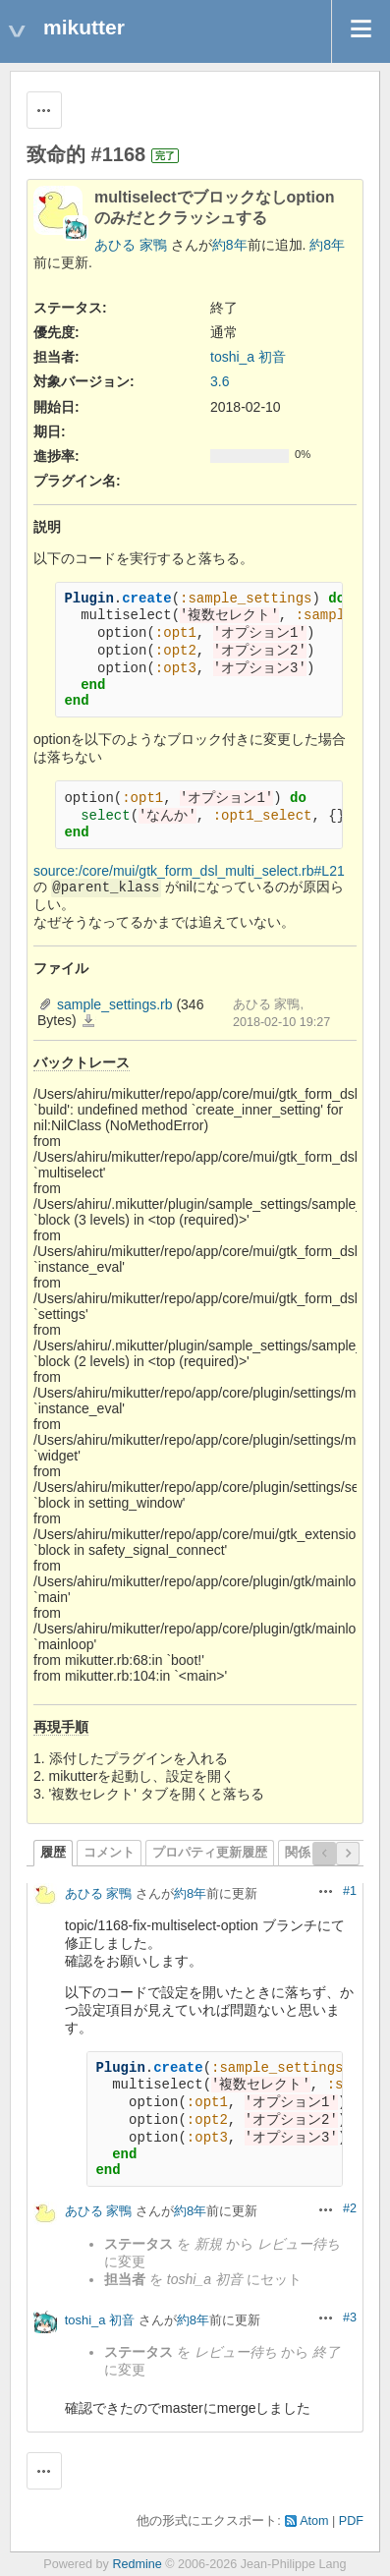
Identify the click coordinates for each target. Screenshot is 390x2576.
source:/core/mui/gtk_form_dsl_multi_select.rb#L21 (189, 871)
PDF (351, 2521)
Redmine (136, 2564)
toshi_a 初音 (248, 357)
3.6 (219, 381)
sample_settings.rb (115, 1004)
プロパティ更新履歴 (209, 1853)
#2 (350, 2208)
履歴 (53, 1853)
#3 (350, 2317)
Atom (314, 2521)
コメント (109, 1853)
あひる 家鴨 (130, 245)
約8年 (230, 245)
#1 (350, 1891)
